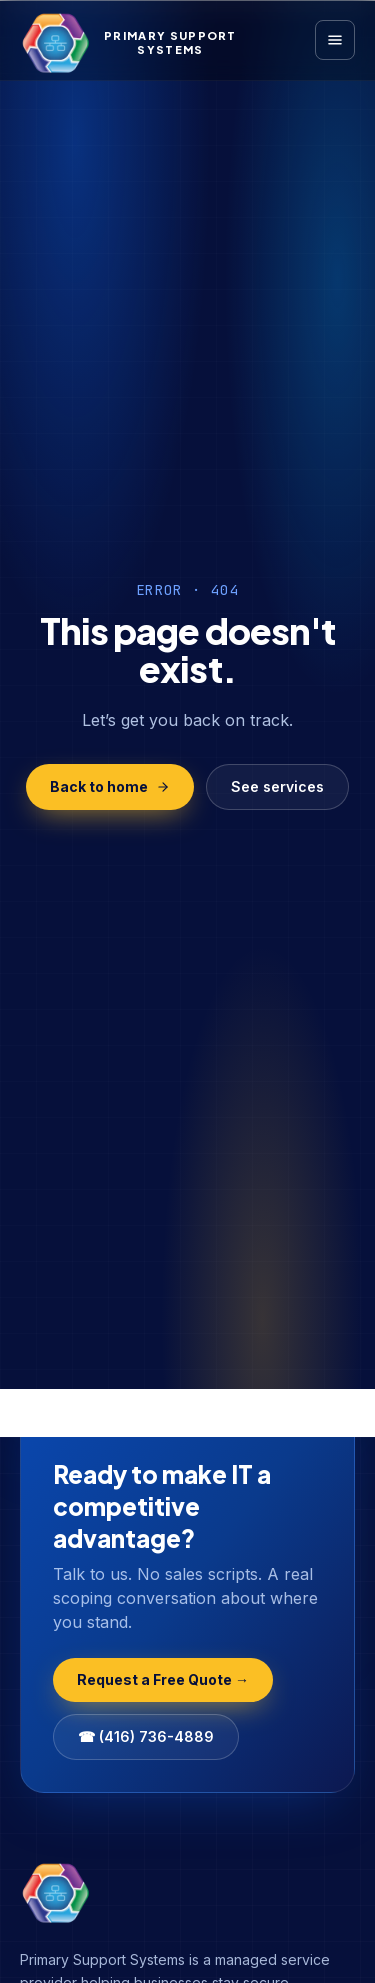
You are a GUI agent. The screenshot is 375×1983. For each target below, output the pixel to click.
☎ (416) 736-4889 (146, 1736)
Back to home (110, 786)
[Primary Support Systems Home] (128, 43)
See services (277, 786)
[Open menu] (335, 40)
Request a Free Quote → (163, 1679)
